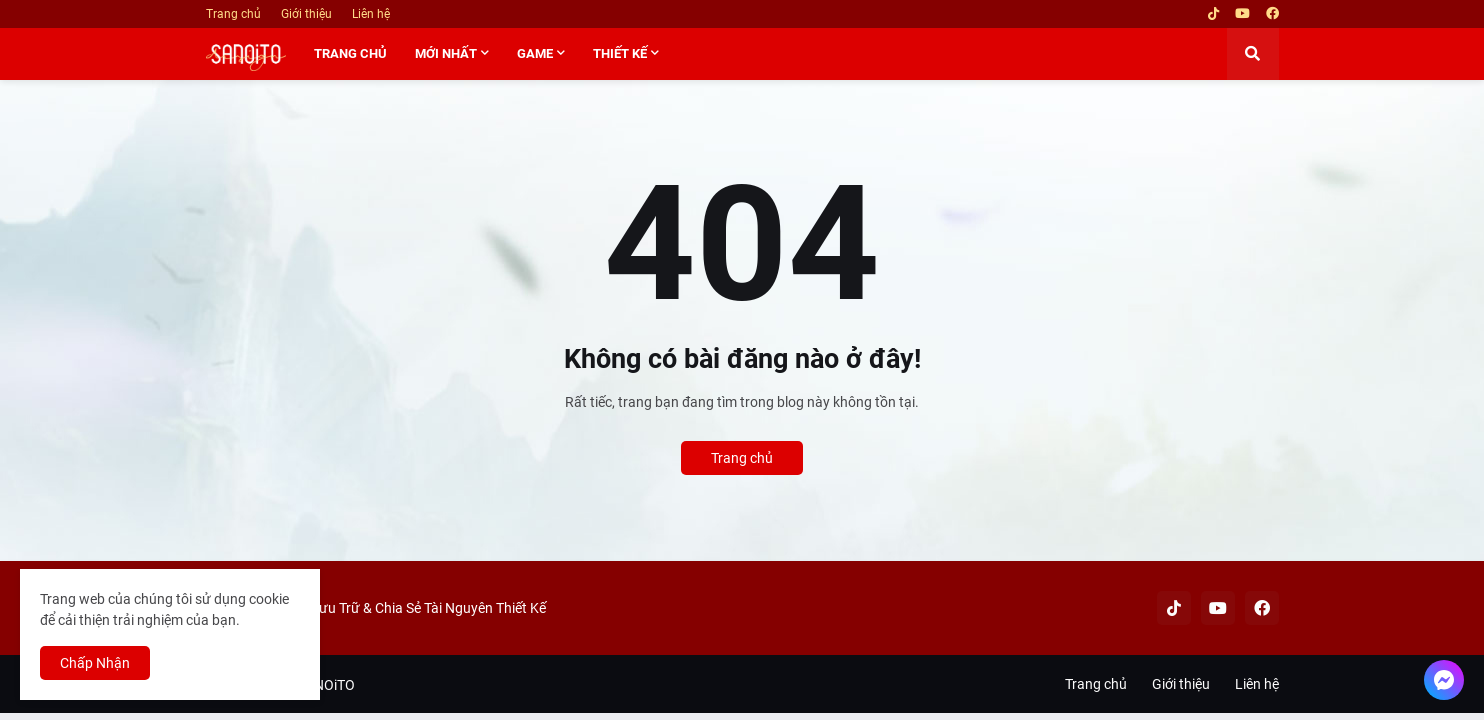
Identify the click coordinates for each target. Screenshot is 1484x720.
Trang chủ (233, 14)
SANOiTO (326, 685)
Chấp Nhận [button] (95, 663)
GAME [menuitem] (535, 53)
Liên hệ (371, 14)
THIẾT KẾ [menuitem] (620, 53)
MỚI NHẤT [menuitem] (446, 53)
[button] (1253, 54)
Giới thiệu (306, 14)
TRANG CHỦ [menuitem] (350, 53)
